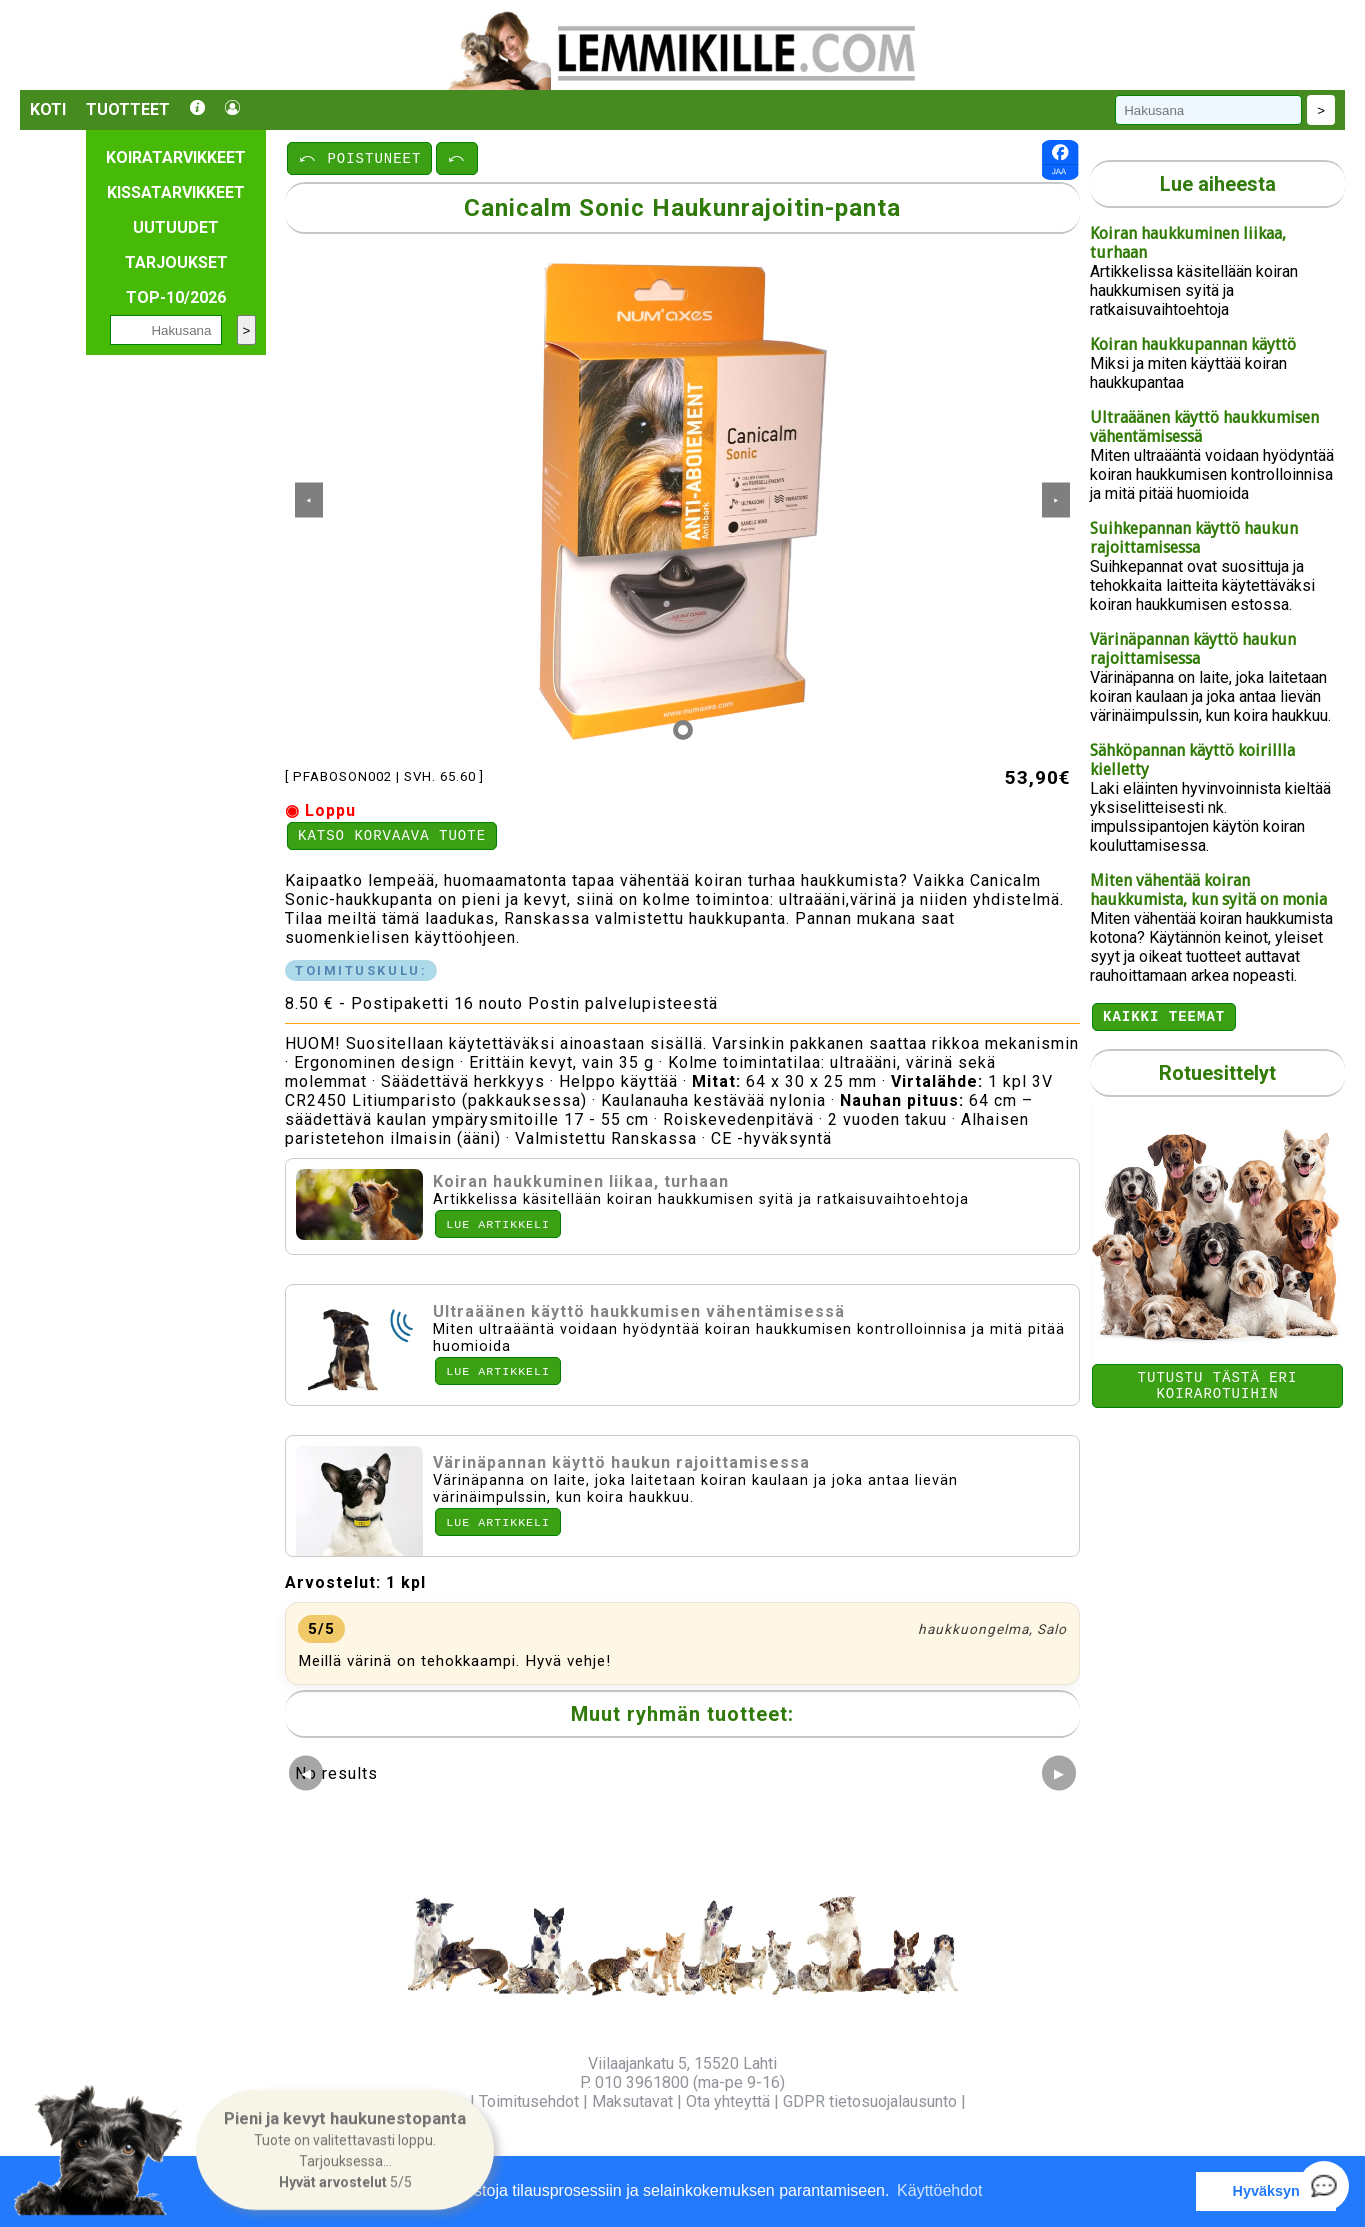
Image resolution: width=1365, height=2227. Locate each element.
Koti (48, 109)
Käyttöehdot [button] (939, 2190)
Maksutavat (632, 2101)
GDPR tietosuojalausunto (870, 2101)
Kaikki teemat (1164, 1018)
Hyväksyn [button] (1266, 2191)
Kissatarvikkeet (176, 192)
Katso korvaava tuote (392, 837)
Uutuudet (176, 227)
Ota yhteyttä (728, 2101)
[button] (345, 2150)
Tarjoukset (176, 262)
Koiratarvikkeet (176, 157)
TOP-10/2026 (176, 297)
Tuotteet (128, 109)
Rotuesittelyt (1217, 1076)
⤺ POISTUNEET (359, 157)
